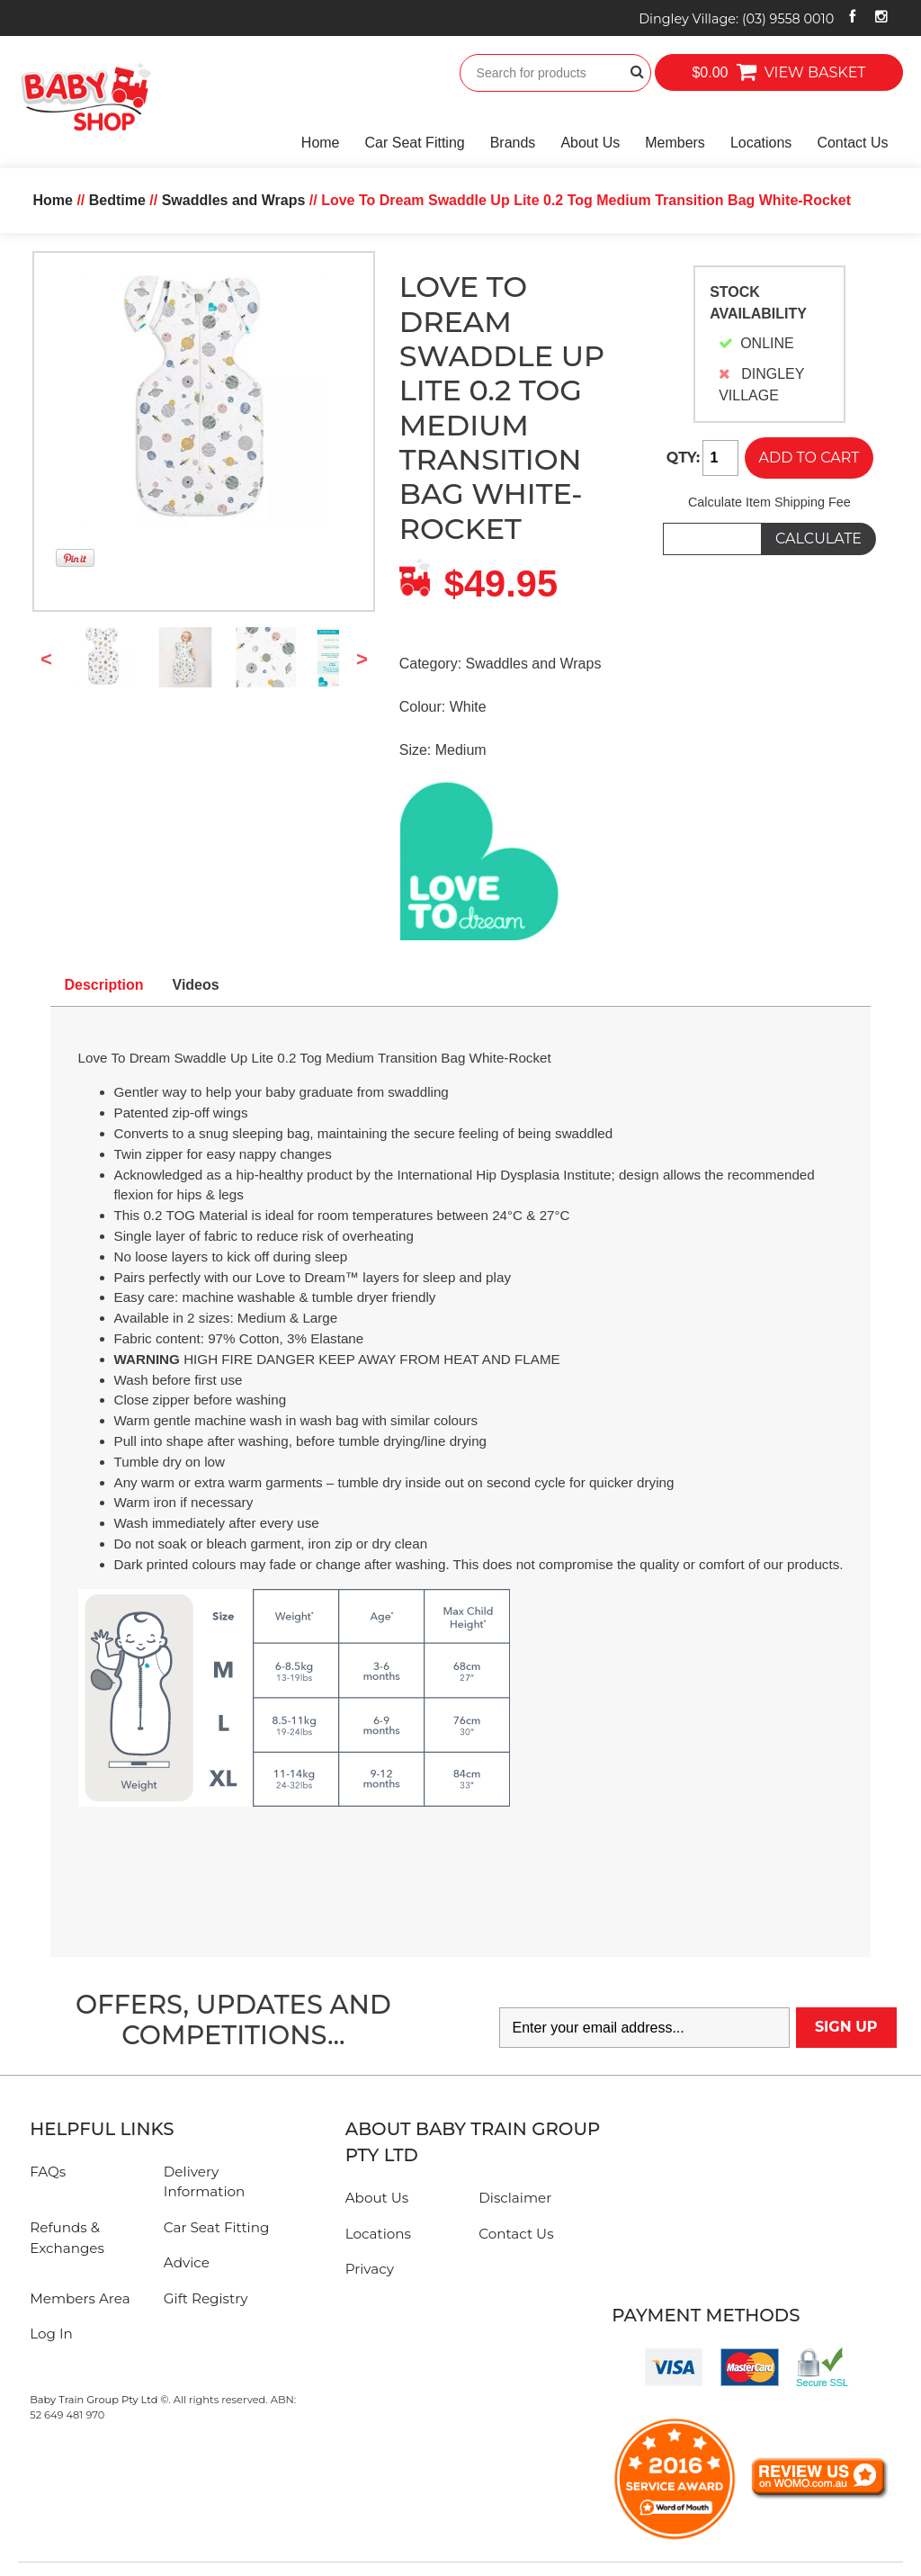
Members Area (80, 2298)
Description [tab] (104, 984)
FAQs (48, 2171)
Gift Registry (206, 2298)
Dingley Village (736, 19)
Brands (513, 142)
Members (675, 142)
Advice (187, 2262)
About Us (590, 142)
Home (320, 142)
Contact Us (852, 142)
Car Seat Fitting (415, 142)
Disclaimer (514, 2197)
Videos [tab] (196, 984)
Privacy (369, 2268)
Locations (761, 142)
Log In (51, 2333)
